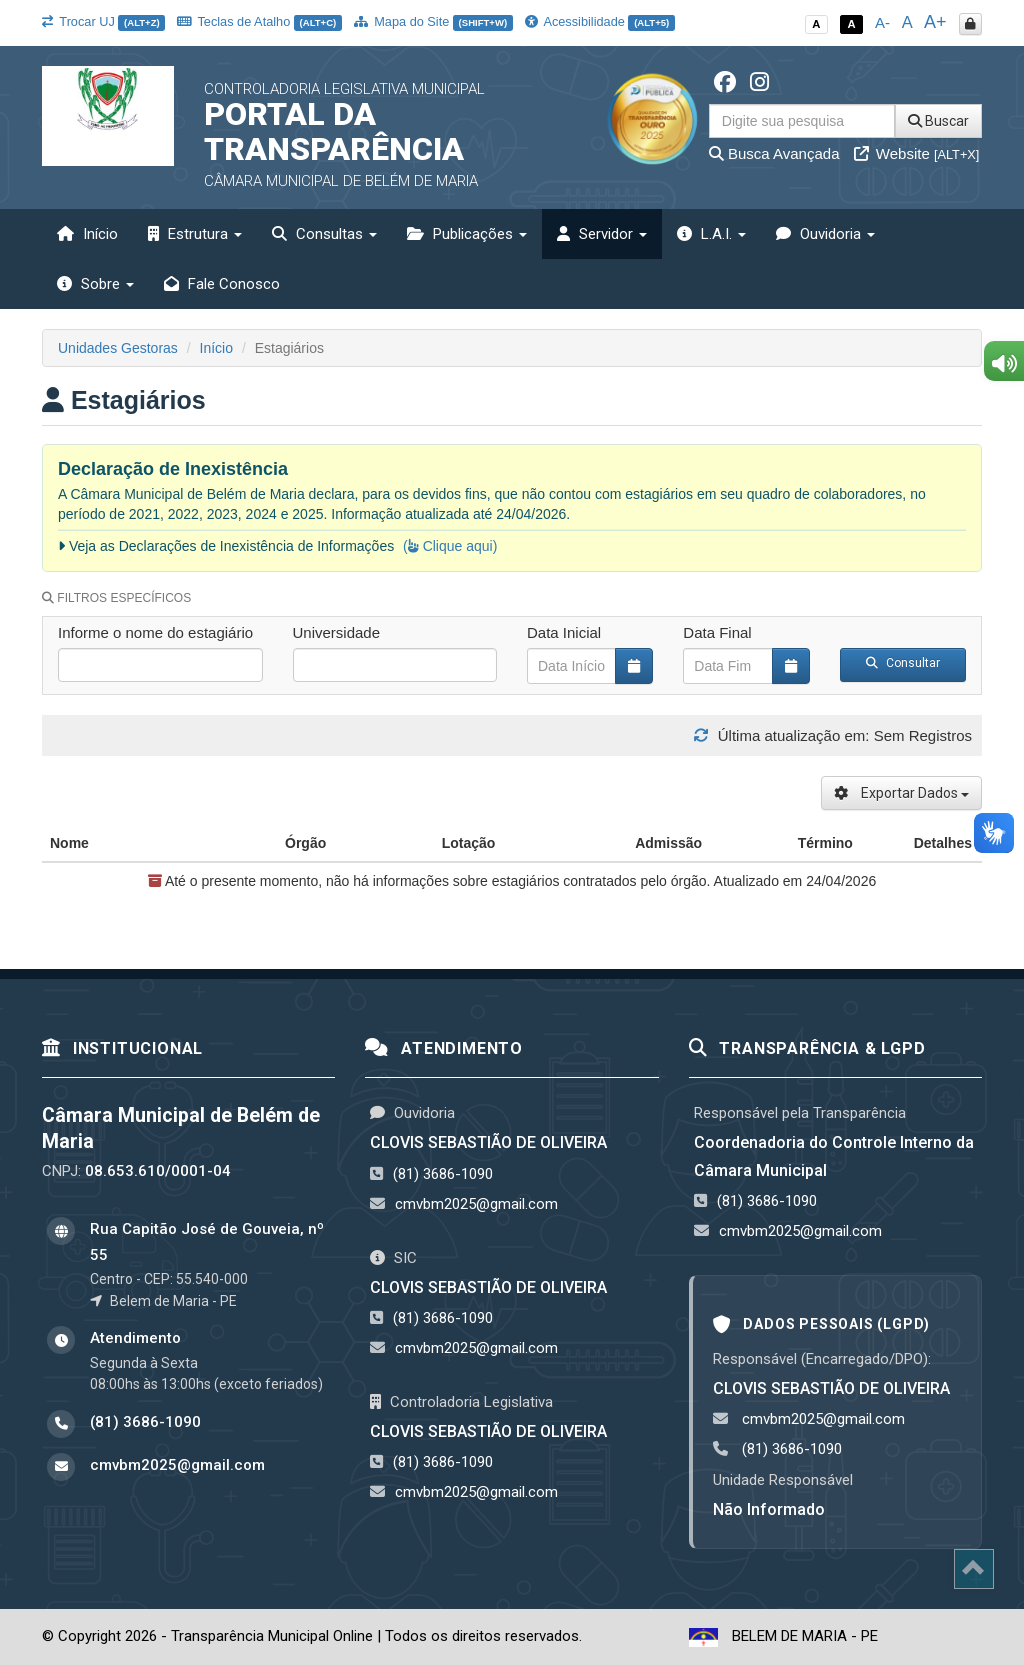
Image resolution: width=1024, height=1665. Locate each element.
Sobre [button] (95, 284)
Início (87, 234)
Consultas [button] (324, 234)
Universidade (337, 632)
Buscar (938, 121)
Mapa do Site (433, 21)
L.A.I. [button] (711, 234)
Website (917, 153)
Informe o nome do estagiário (155, 632)
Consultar (903, 663)
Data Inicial (564, 632)
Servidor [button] (602, 234)
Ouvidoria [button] (825, 234)
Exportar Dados (901, 793)
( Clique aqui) (450, 546)
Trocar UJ (103, 21)
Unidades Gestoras (118, 348)
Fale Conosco (222, 284)
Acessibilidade (600, 21)
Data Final (717, 632)
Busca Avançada (774, 153)
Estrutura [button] (195, 234)
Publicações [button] (467, 234)
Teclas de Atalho (259, 21)
